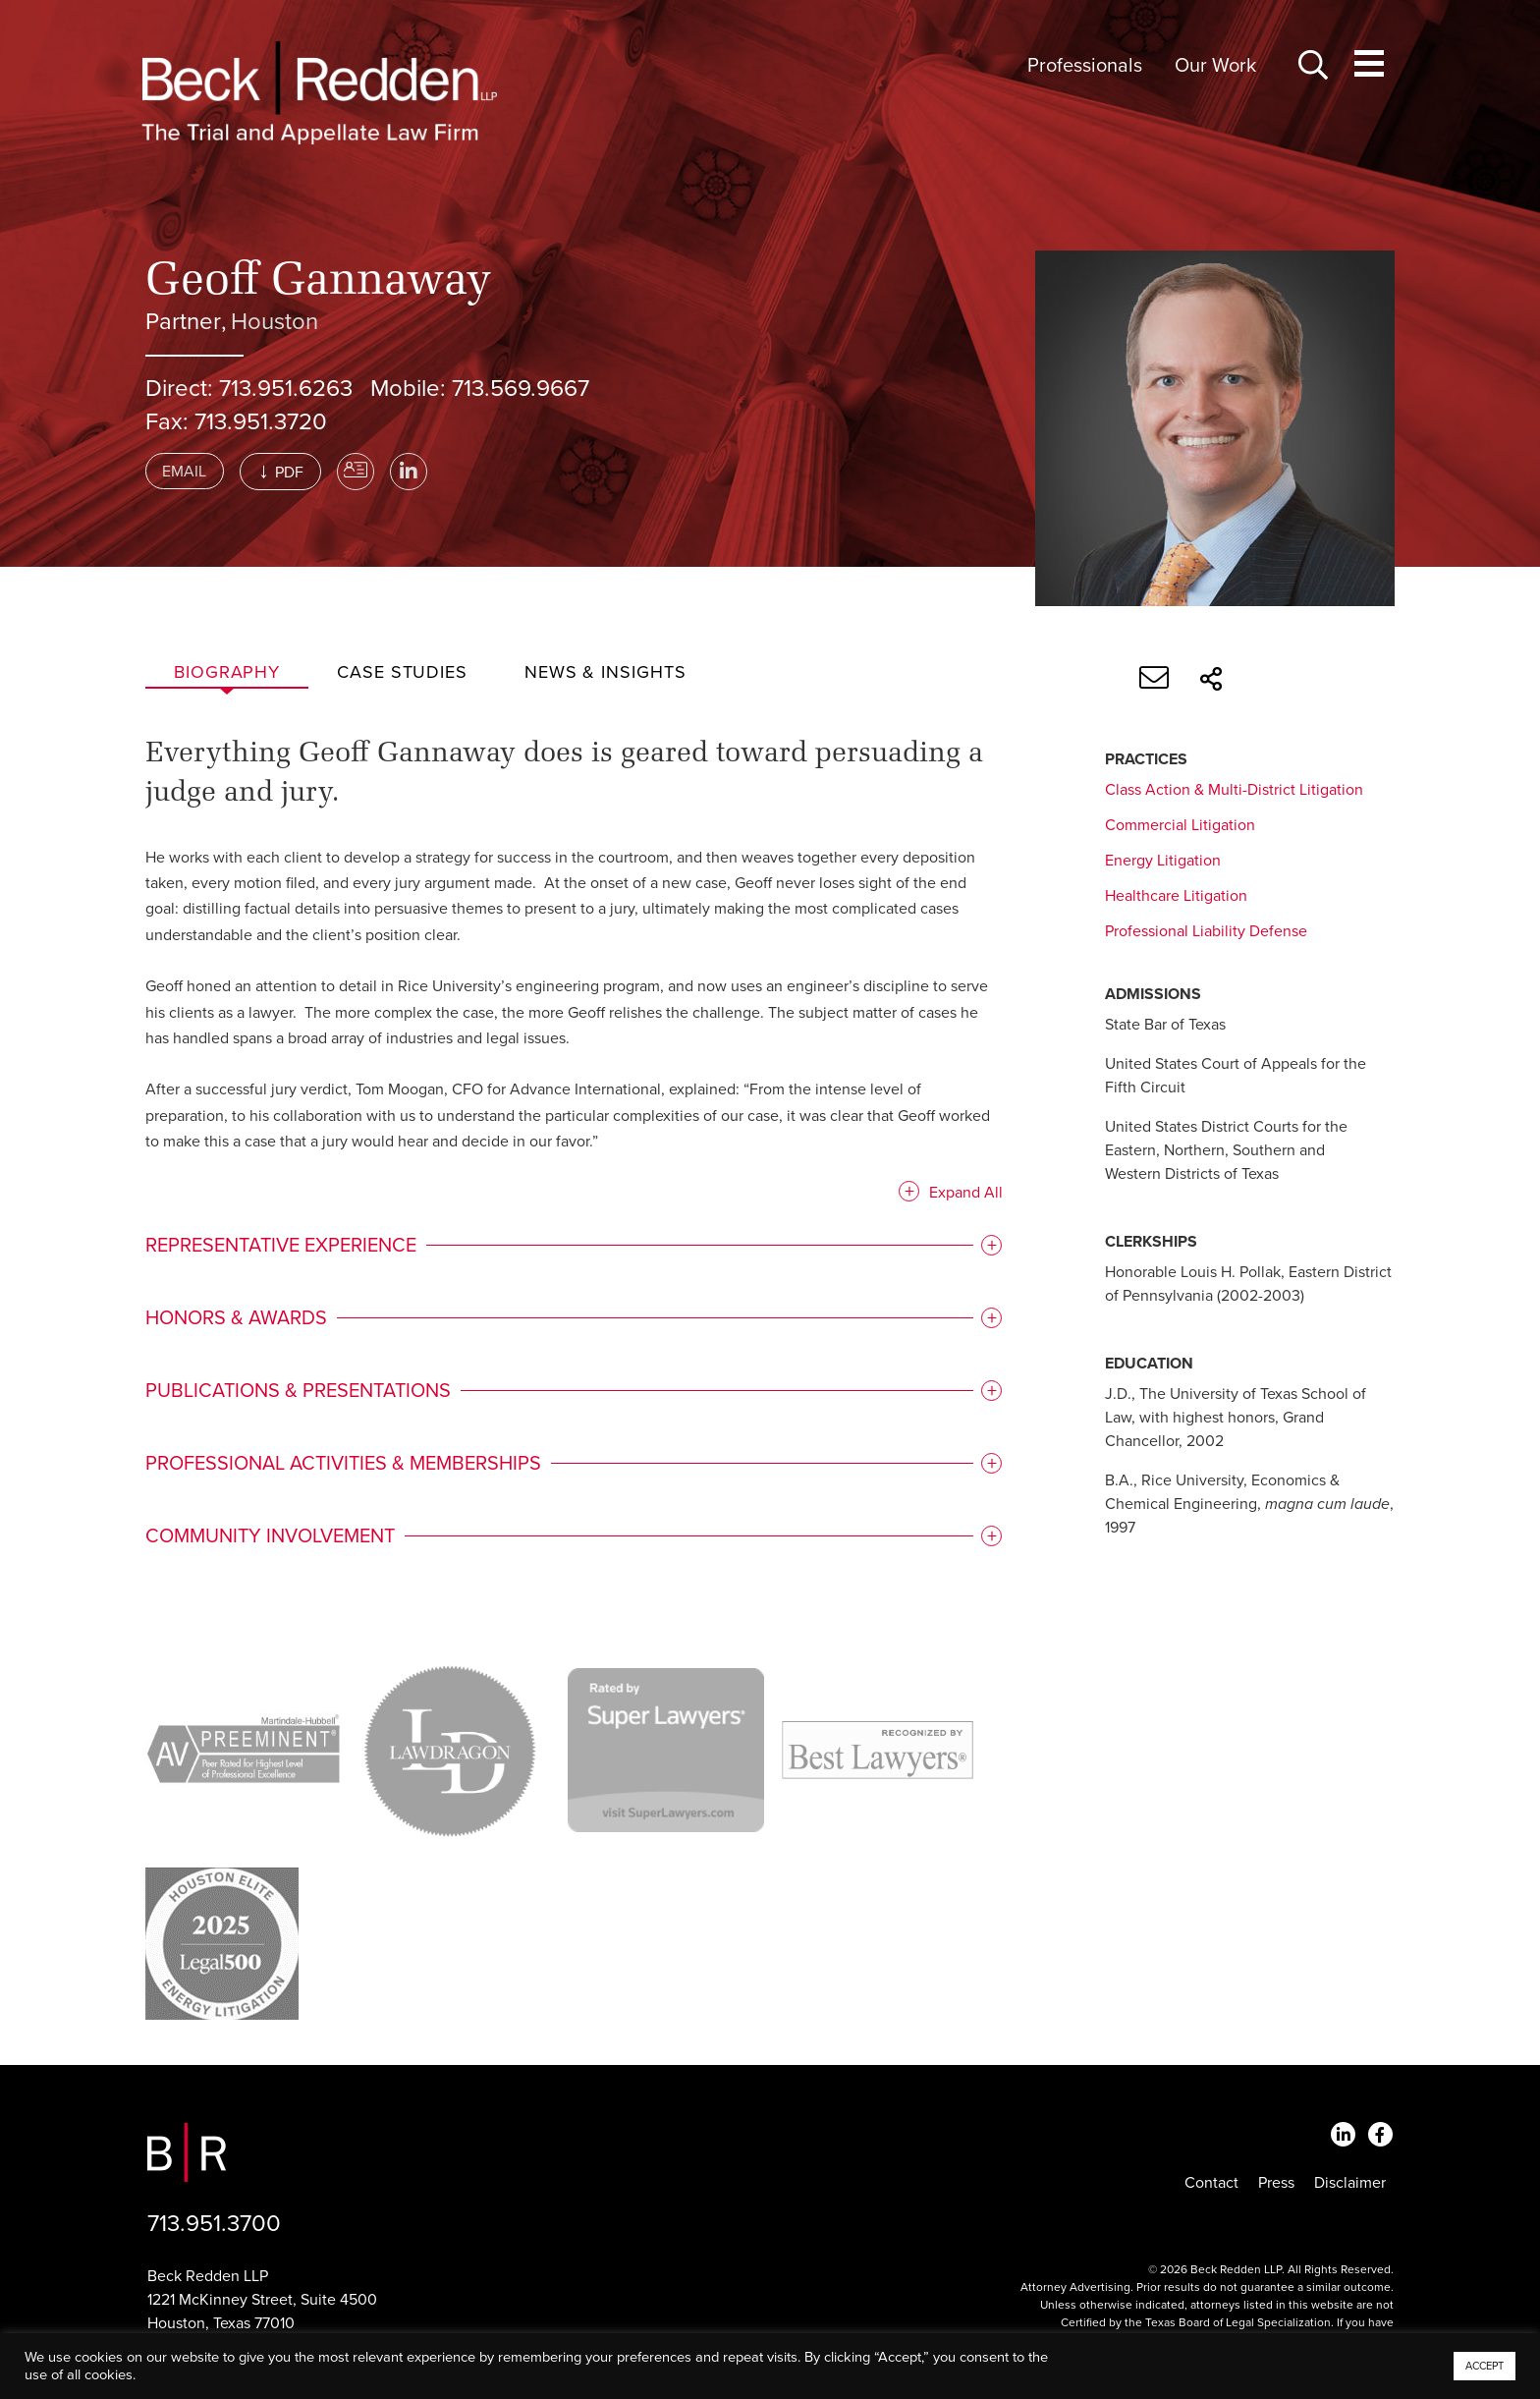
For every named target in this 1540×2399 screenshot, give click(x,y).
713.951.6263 (286, 388)
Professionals (1084, 66)
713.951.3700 (214, 2223)
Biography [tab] (227, 672)
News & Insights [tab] (605, 672)
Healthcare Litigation (1176, 896)
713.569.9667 (520, 388)
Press (1276, 2183)
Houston (274, 321)
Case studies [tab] (402, 672)
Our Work (1215, 66)
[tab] (570, 1248)
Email (184, 471)
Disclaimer (1350, 2183)
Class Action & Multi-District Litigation (1234, 790)
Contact (1211, 2183)
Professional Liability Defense (1206, 931)
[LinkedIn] (408, 471)
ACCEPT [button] (1484, 2366)
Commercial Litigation (1180, 825)
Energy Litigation (1163, 860)
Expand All (959, 1195)
